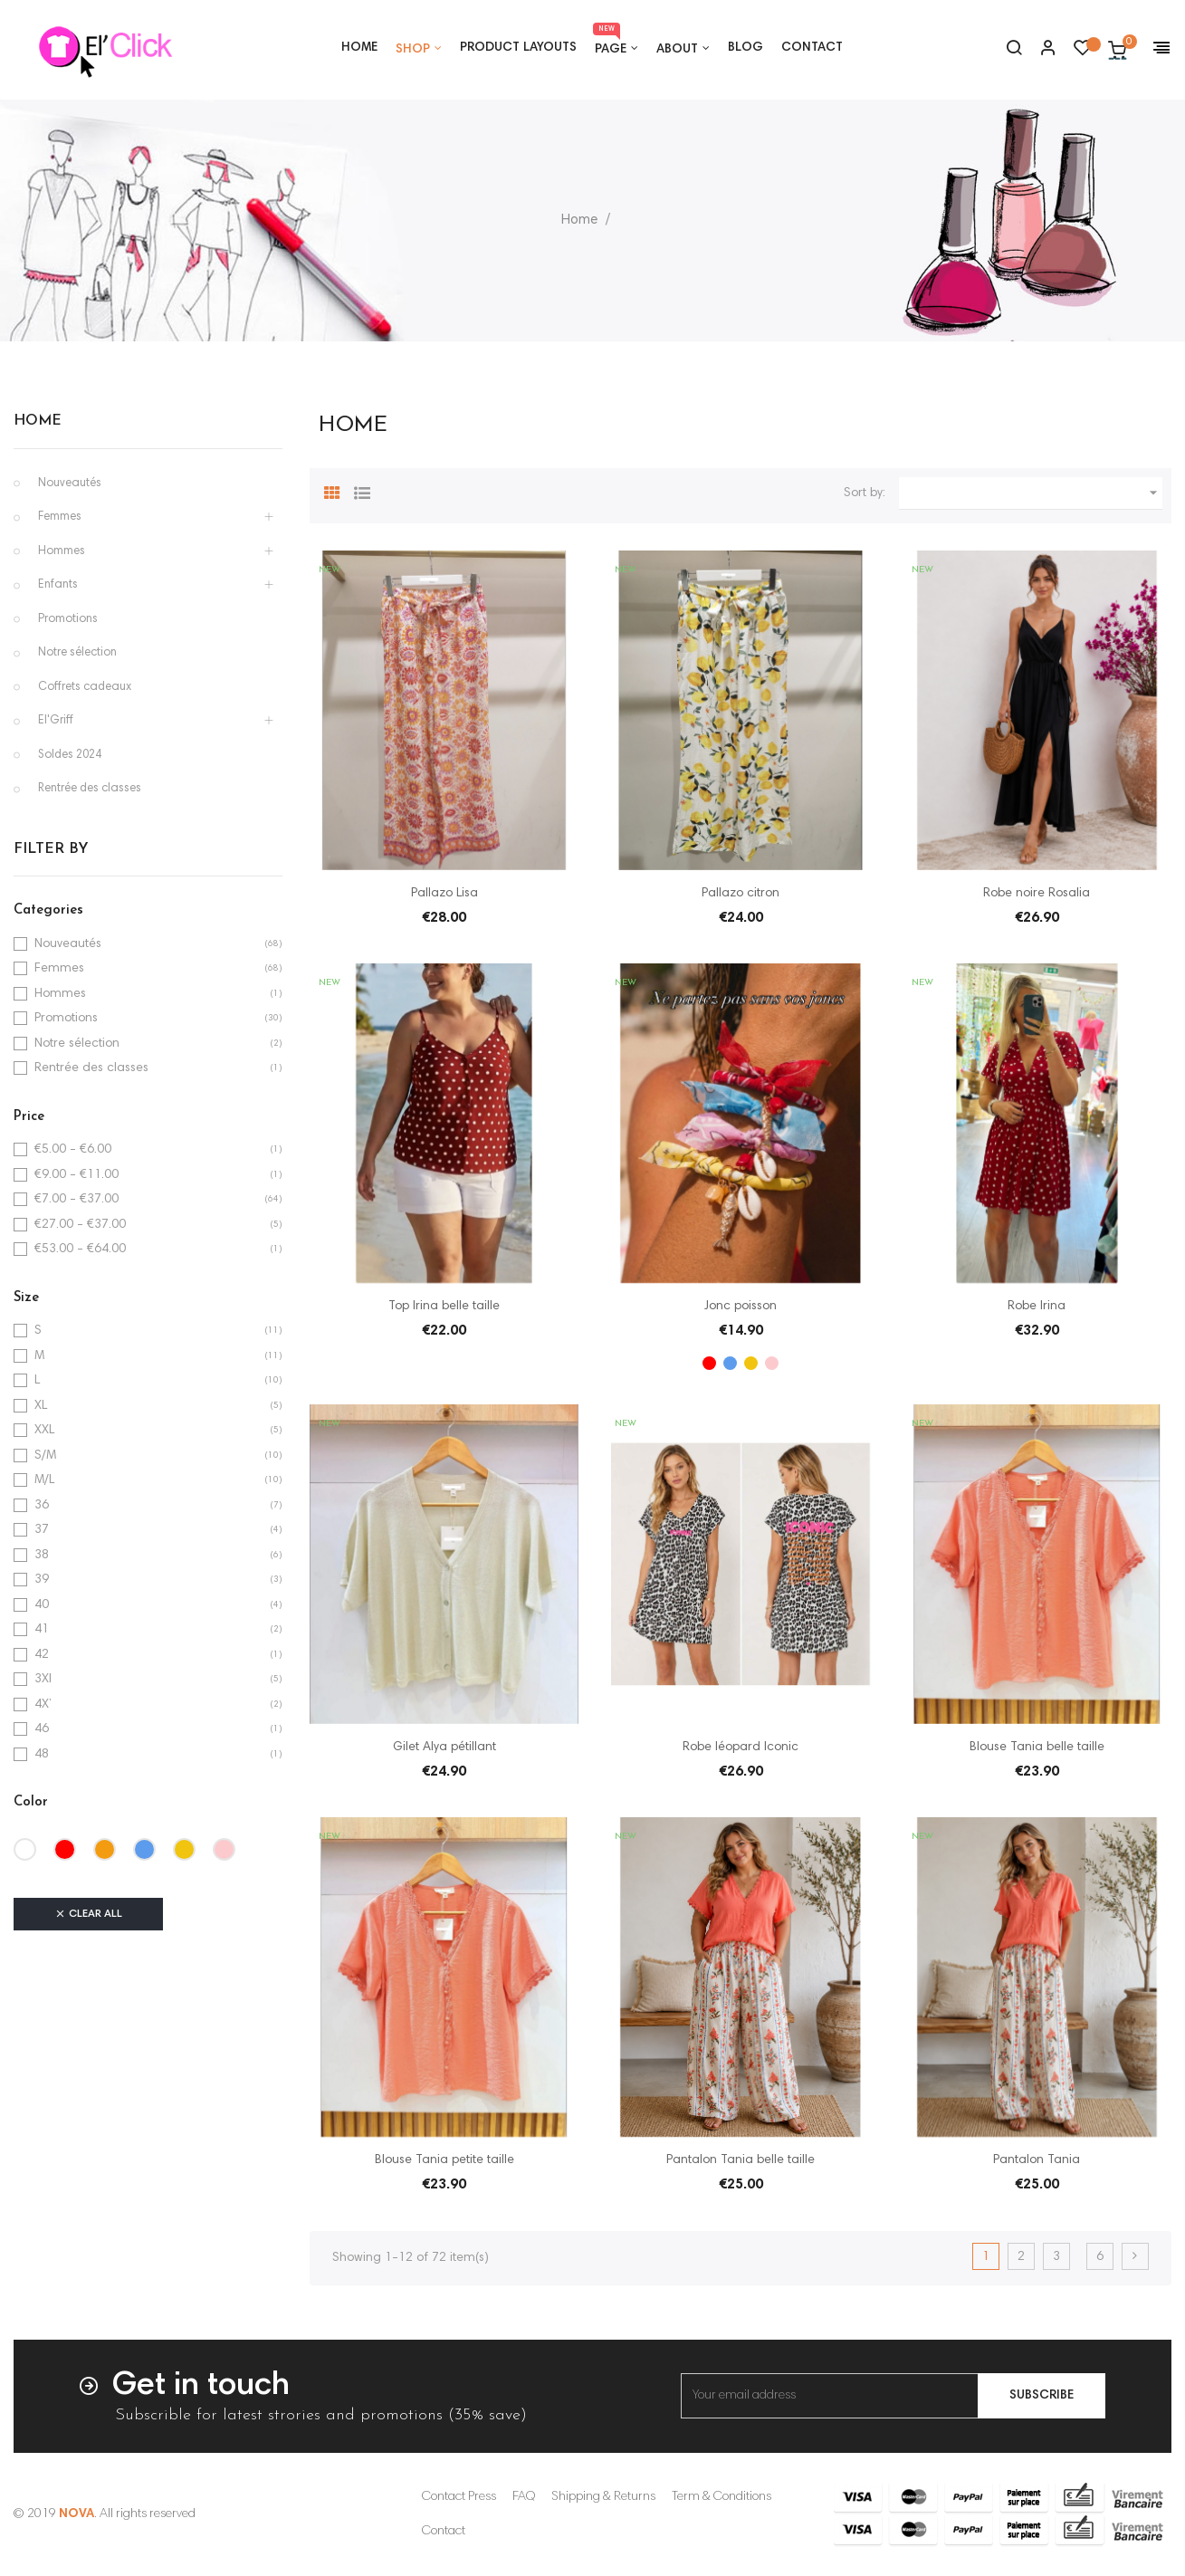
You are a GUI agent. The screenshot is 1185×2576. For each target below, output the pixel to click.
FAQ (523, 2497)
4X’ (43, 1705)
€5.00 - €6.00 (72, 1150)
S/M (45, 1456)
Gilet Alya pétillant (444, 1747)
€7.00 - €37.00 (76, 1199)
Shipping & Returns (603, 2497)
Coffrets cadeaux (84, 688)
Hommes (61, 552)
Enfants (58, 585)
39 (41, 1580)
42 (41, 1655)
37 (41, 1530)
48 (41, 1754)
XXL (44, 1430)
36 (41, 1505)
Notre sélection (77, 653)
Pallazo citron (740, 893)
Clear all (88, 1914)
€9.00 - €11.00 (76, 1175)
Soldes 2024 (69, 755)
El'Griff (55, 721)
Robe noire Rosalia (1036, 893)
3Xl (43, 1679)
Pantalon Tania (1036, 2160)
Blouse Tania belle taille (1037, 1747)
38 (41, 1555)
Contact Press (459, 2497)
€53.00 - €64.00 (80, 1249)
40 (41, 1605)
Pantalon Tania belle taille (740, 2160)
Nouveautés (69, 484)
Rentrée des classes (89, 789)
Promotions (68, 620)
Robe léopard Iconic (740, 1747)
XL (40, 1406)
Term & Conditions (721, 2497)
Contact (443, 2531)
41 (41, 1629)
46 (41, 1729)
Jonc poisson (740, 1306)
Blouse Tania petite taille (444, 2160)
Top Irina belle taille (444, 1306)
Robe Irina (1037, 1306)
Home (38, 421)
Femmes (59, 517)
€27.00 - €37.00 (80, 1225)
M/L (44, 1480)
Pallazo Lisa (444, 893)
